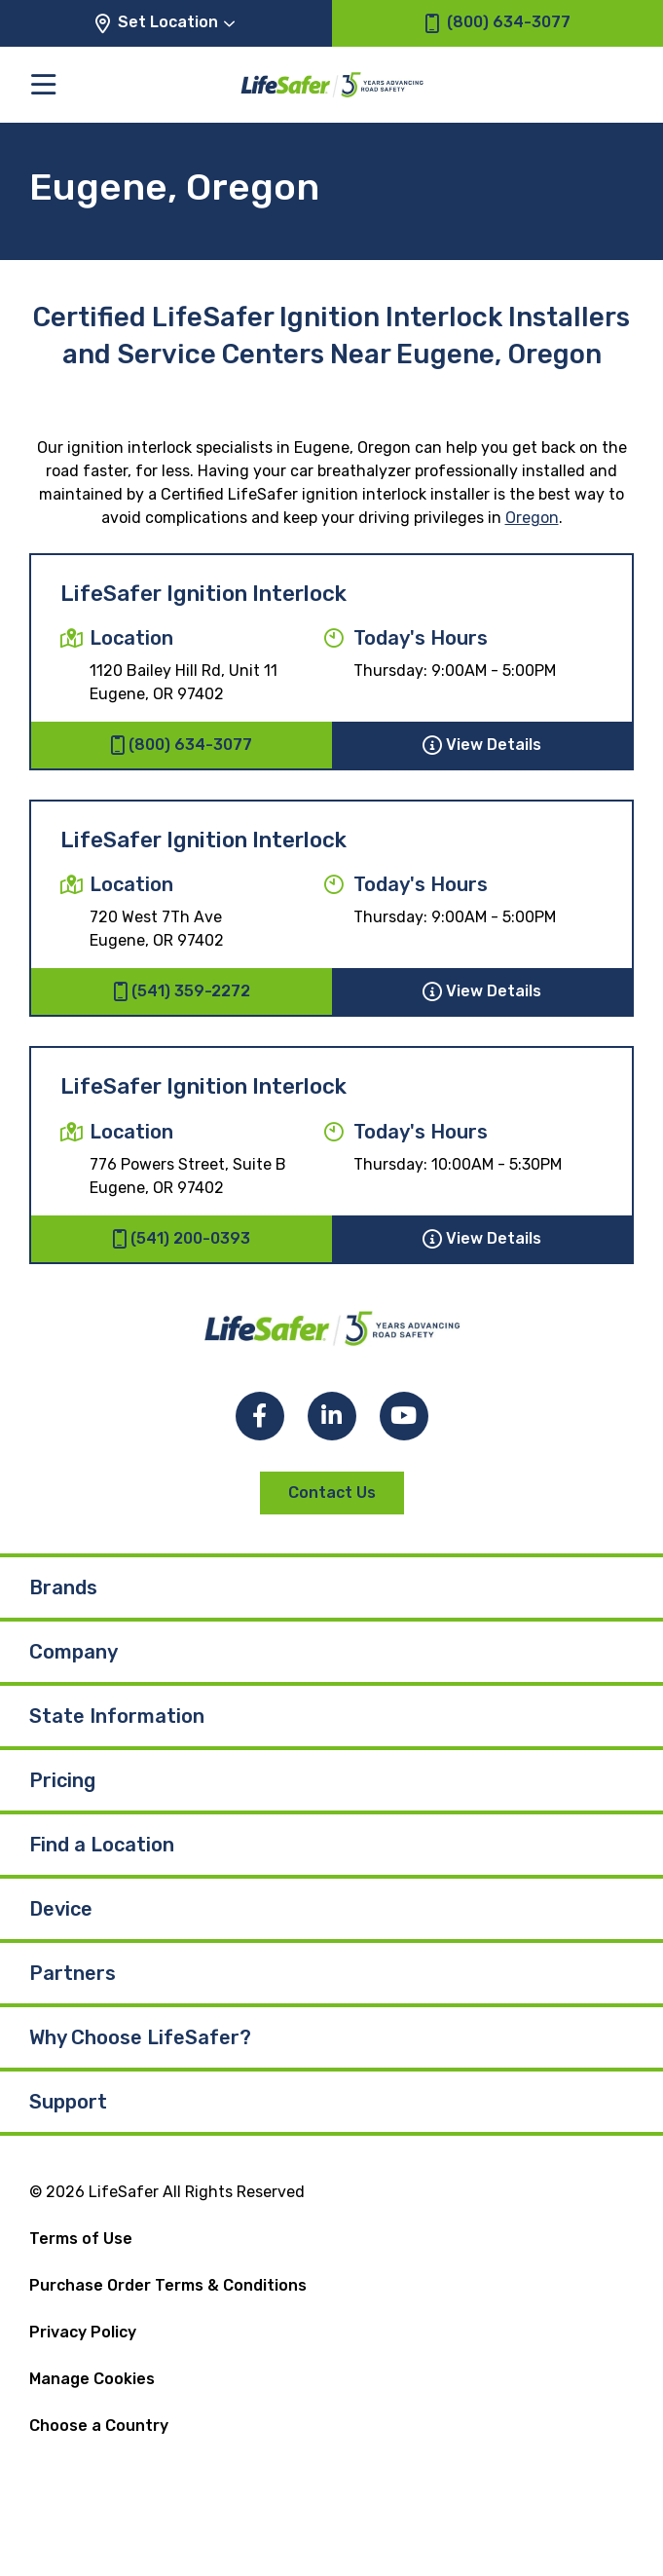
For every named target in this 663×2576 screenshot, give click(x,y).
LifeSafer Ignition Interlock (203, 593)
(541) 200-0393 (181, 1239)
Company (73, 1651)
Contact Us (332, 1492)
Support (68, 2101)
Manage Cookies (92, 2379)
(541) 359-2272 (181, 991)
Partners (72, 1973)
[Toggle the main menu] (43, 84)
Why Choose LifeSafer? (140, 2037)
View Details (482, 745)
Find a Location (101, 1844)
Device (60, 1909)
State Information (116, 1716)
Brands (63, 1587)
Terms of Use (80, 2238)
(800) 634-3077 (181, 745)
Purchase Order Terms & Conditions (168, 2285)
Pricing (62, 1780)
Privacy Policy (82, 2332)
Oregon (532, 517)
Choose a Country (98, 2425)
